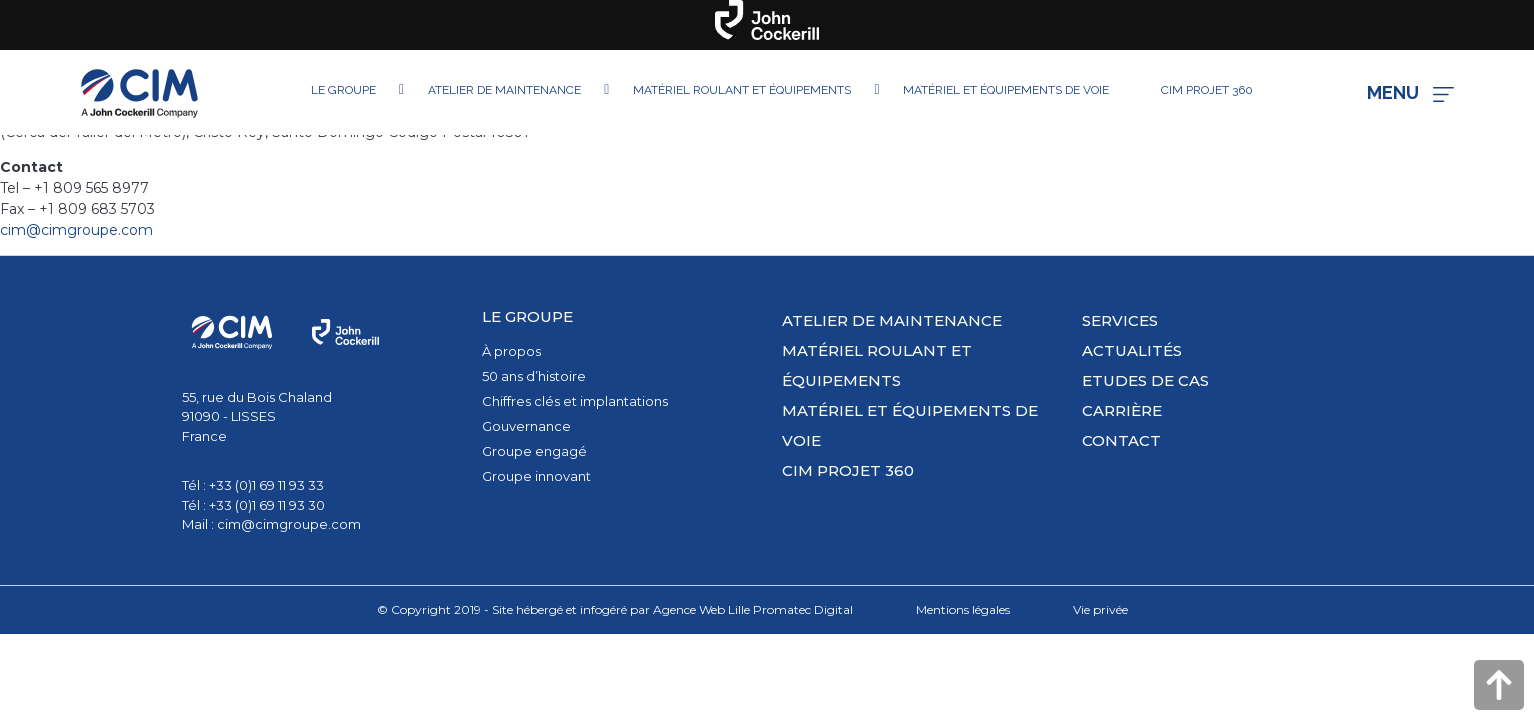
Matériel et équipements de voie (910, 425)
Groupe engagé (534, 451)
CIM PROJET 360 (848, 470)
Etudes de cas (1145, 380)
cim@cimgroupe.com (76, 230)
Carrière (1122, 410)
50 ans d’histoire (534, 376)
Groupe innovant (536, 476)
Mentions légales (963, 609)
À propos (511, 351)
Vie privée (1100, 609)
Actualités (1132, 350)
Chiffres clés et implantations (575, 401)
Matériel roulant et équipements (877, 365)
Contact (1121, 440)
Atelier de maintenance (892, 320)
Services (1120, 320)
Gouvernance (526, 426)
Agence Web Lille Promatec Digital (753, 609)
